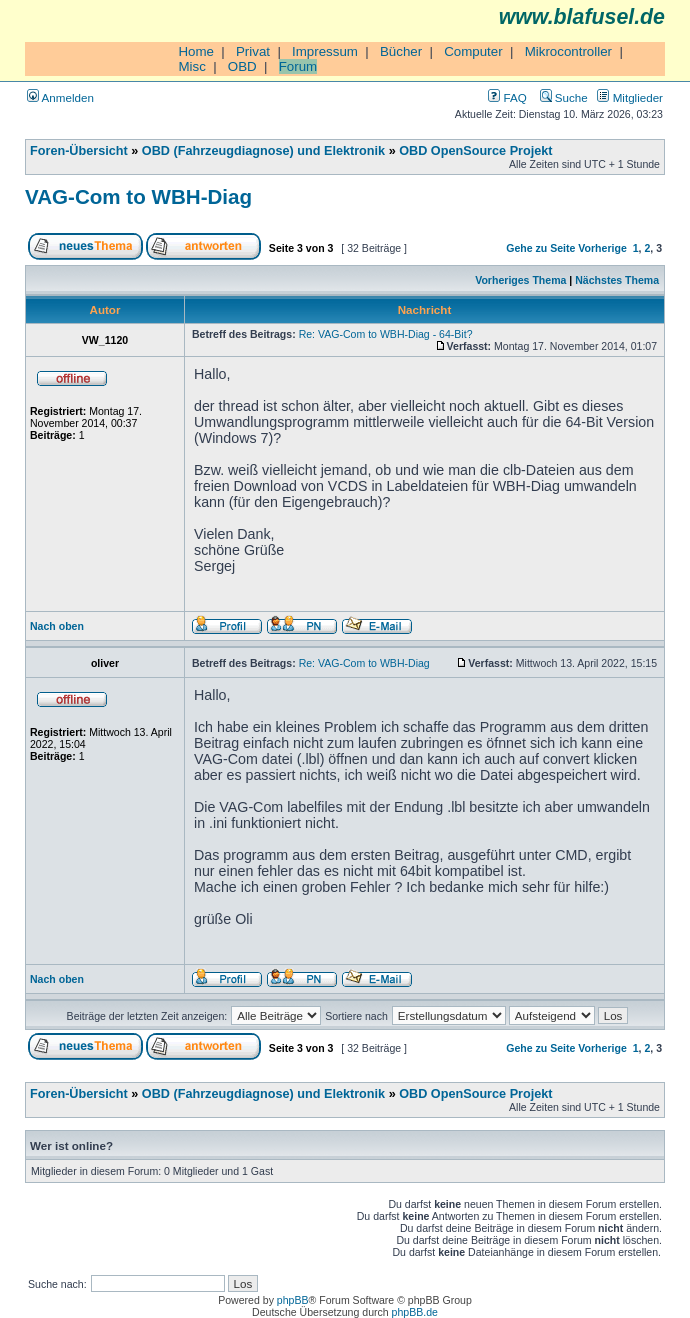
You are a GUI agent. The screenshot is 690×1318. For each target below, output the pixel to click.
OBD (242, 66)
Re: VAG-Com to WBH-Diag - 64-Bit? (386, 334)
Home (196, 51)
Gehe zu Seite (540, 248)
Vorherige (602, 248)
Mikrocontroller (568, 51)
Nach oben (57, 626)
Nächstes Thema (617, 280)
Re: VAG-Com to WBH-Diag (364, 663)
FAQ (507, 97)
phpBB (293, 1300)
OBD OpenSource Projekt (475, 151)
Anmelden (60, 97)
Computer (473, 51)
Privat (253, 51)
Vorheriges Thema (520, 280)
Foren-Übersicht (79, 151)
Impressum (325, 51)
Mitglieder (630, 97)
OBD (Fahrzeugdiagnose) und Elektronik (263, 151)
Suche (564, 97)
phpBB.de (415, 1312)
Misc (191, 66)
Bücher (401, 51)
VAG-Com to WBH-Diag (138, 196)
